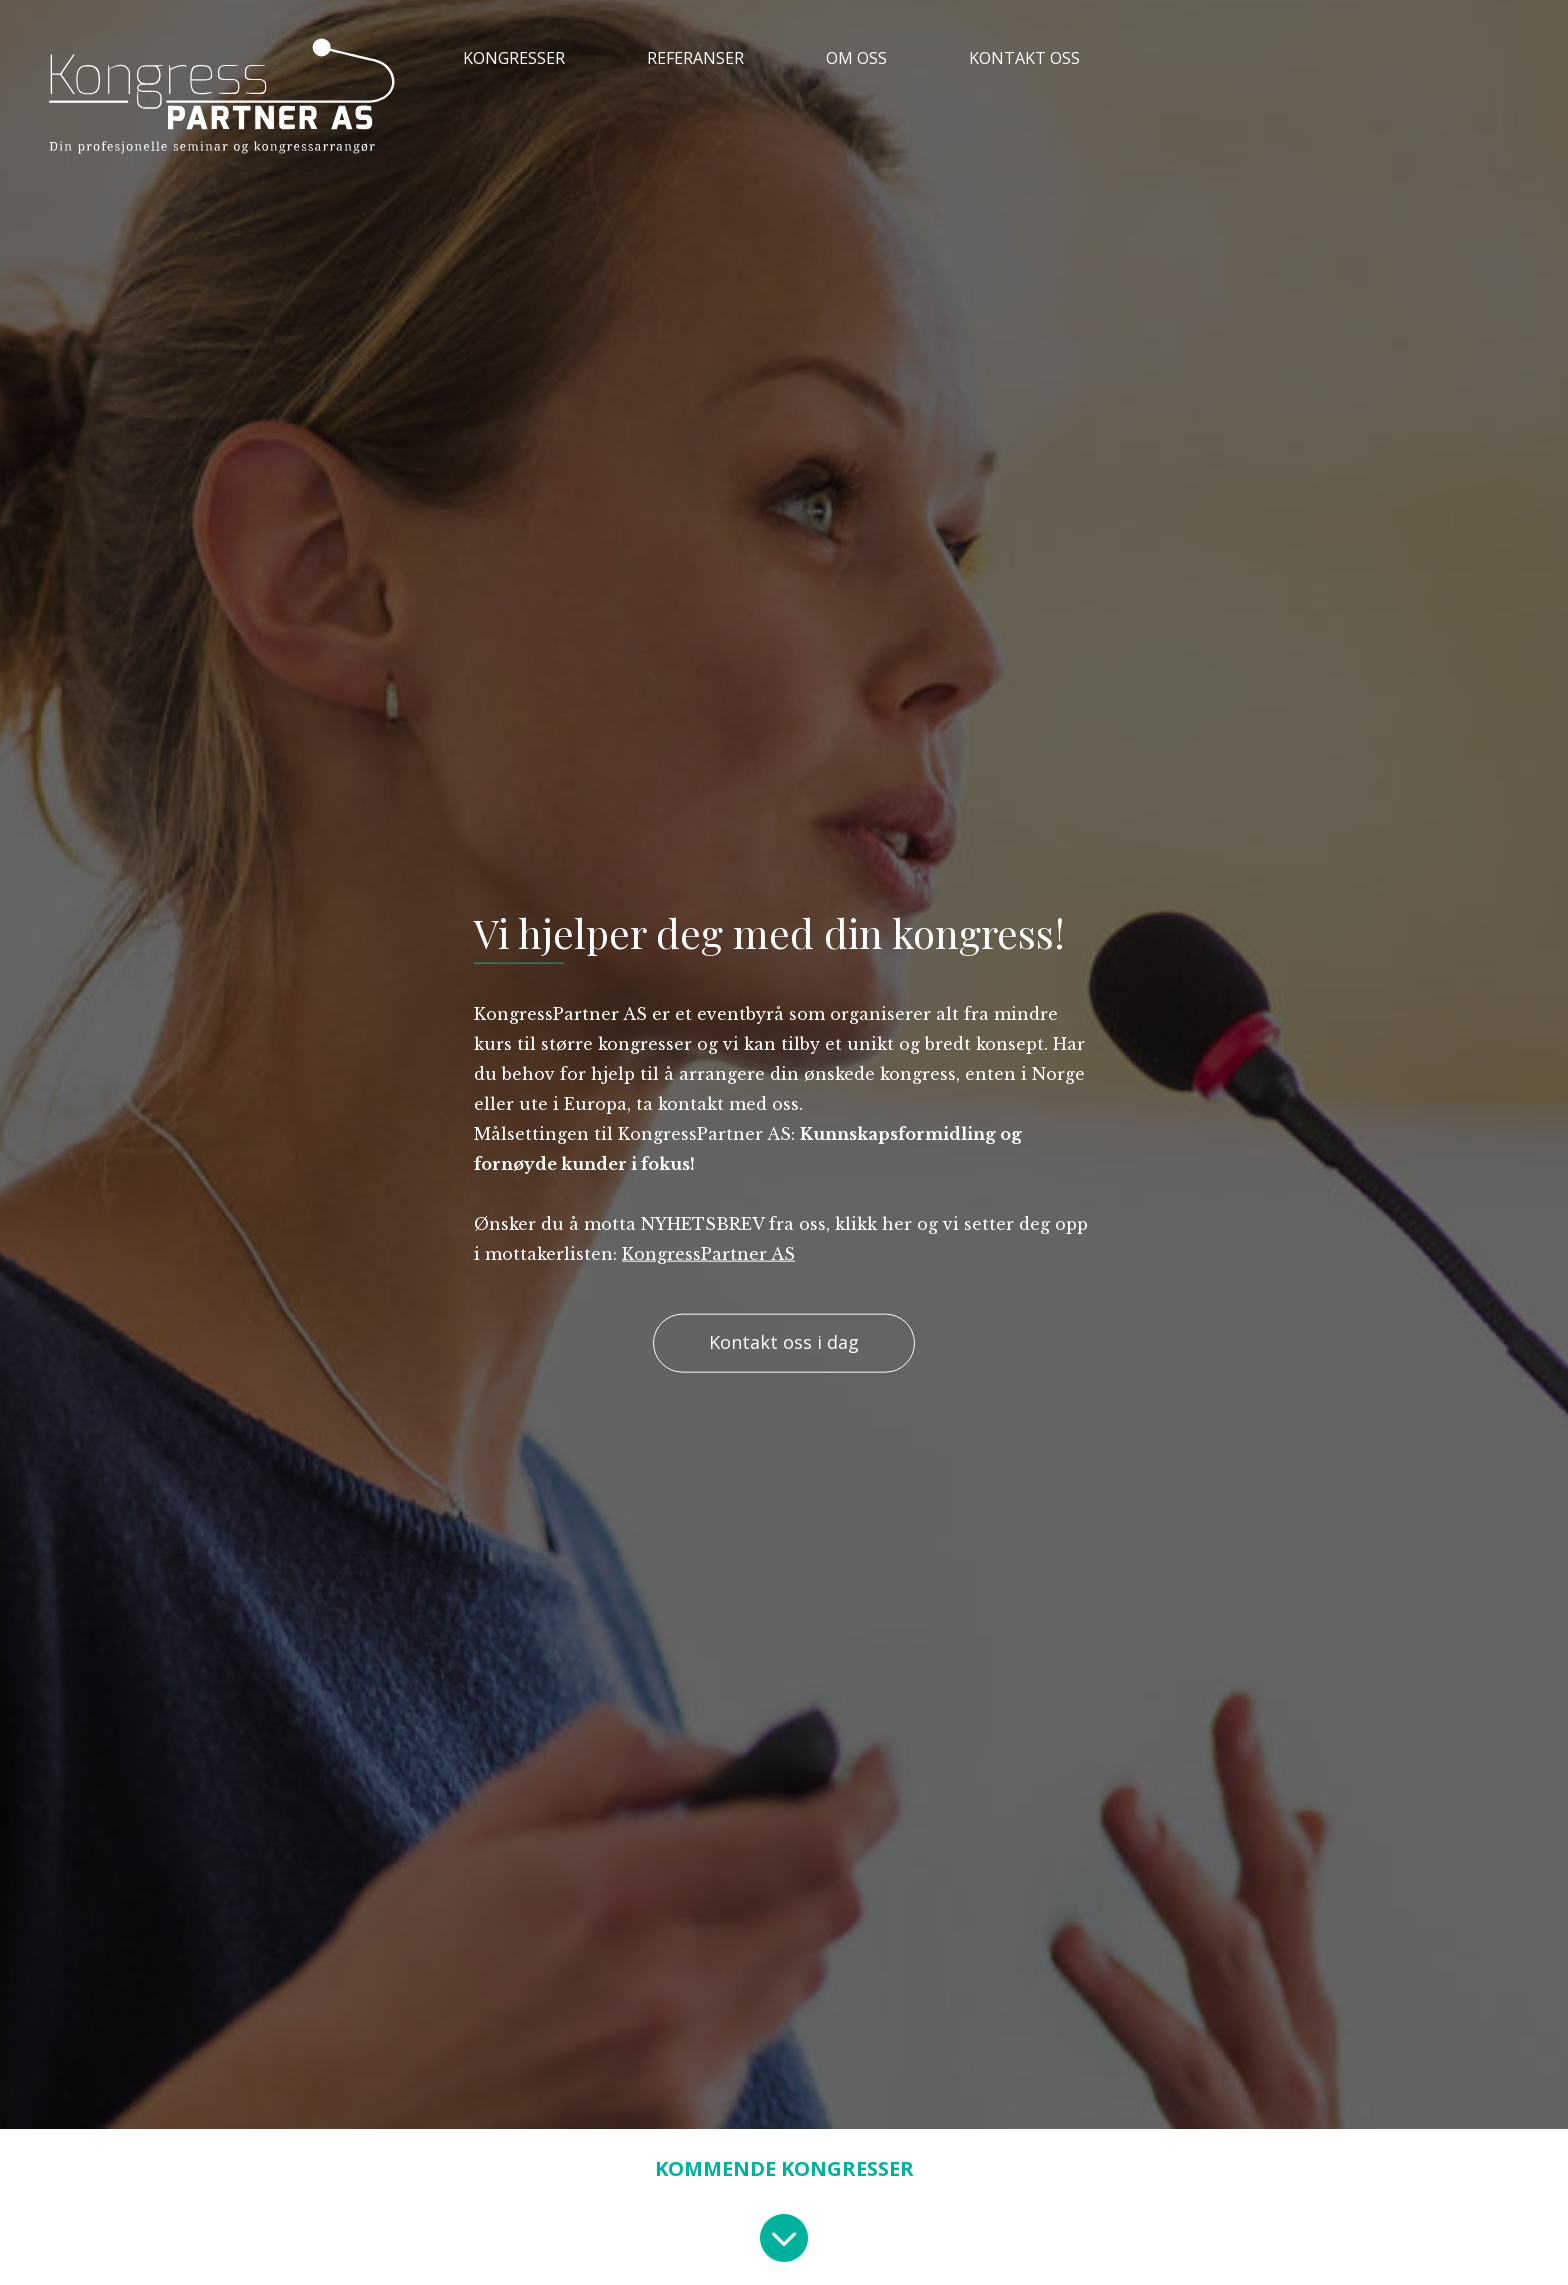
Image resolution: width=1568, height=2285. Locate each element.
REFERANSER (695, 58)
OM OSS (856, 58)
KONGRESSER (514, 58)
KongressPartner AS (708, 1253)
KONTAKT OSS (1024, 58)
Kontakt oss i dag (784, 1343)
